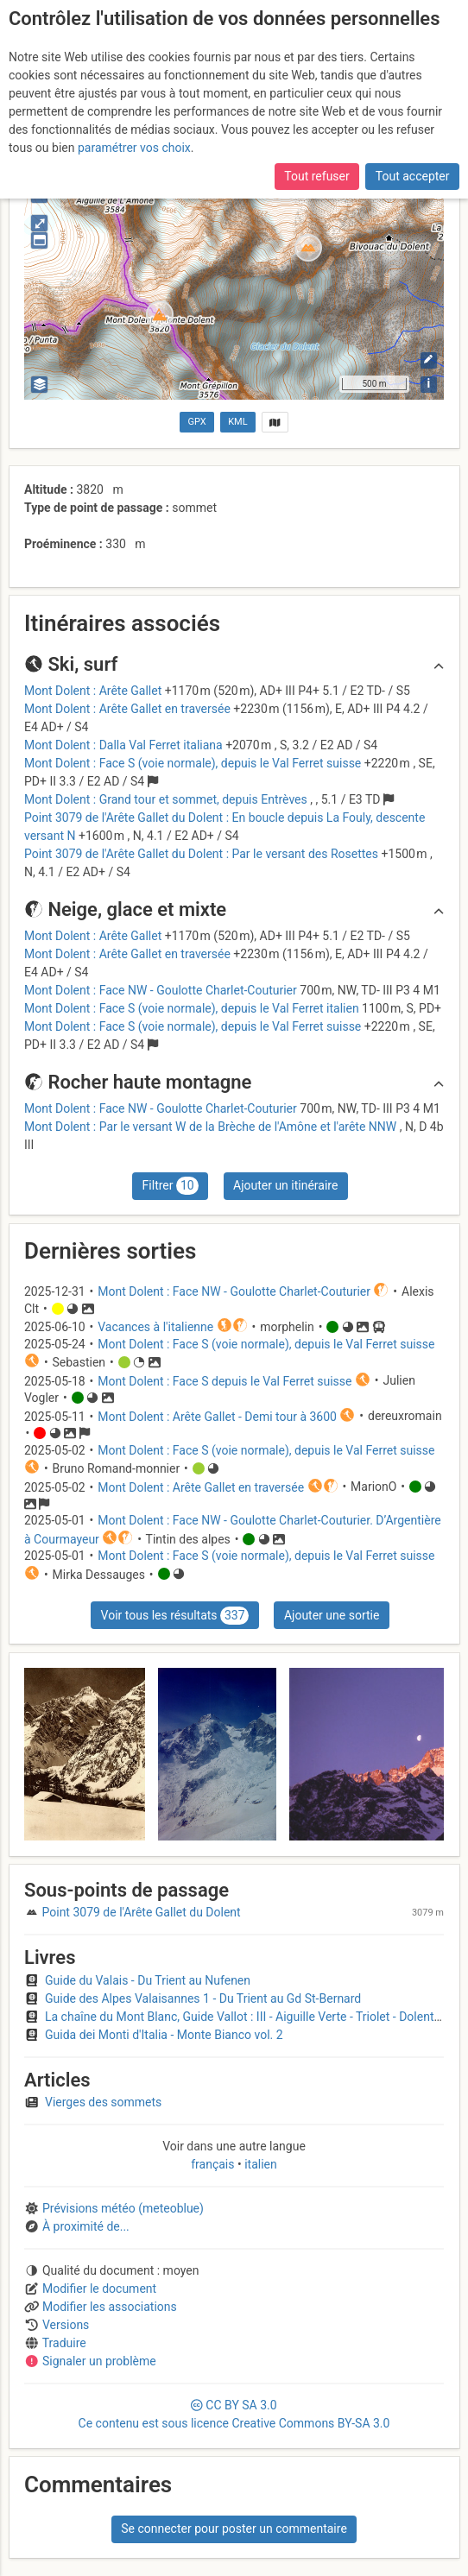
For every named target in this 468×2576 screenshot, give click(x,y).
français (214, 2164)
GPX (197, 421)
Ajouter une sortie (331, 1615)
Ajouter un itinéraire (285, 1185)
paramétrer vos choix (134, 148)
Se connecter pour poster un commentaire (234, 2528)
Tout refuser (316, 176)
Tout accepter (413, 176)
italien (259, 2164)
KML (237, 421)
